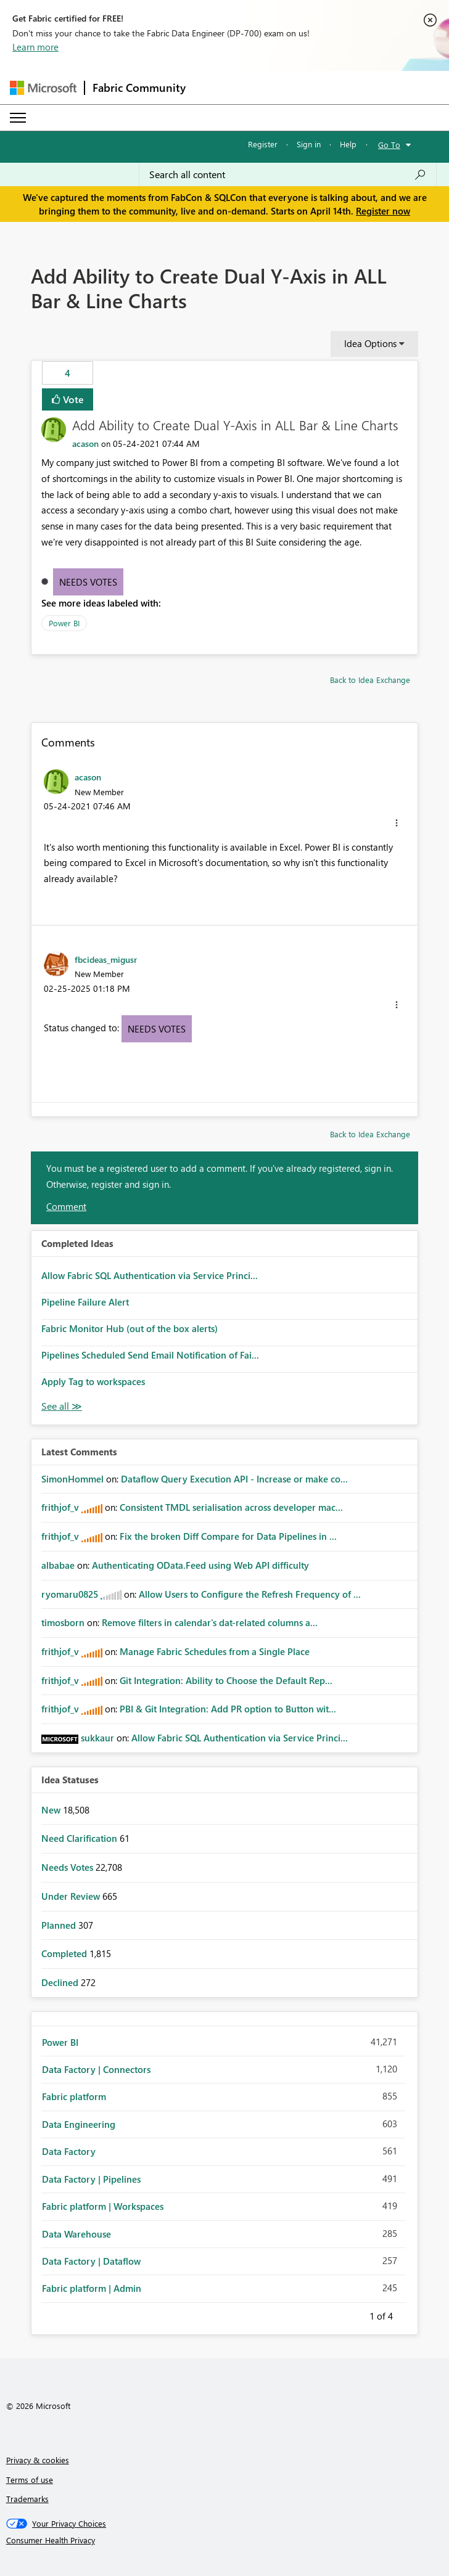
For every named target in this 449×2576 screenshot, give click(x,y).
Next (408, 2314)
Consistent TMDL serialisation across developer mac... (231, 1507)
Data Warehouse (76, 2234)
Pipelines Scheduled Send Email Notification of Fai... (150, 1355)
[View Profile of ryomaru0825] (69, 1594)
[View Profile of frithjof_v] (60, 1507)
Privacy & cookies (37, 2460)
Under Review (71, 1896)
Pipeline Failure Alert (85, 1302)
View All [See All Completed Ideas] (61, 1406)
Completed (65, 1953)
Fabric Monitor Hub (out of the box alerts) (129, 1328)
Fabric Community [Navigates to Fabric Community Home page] (139, 87)
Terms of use (29, 2479)
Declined (61, 1982)
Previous (355, 2314)
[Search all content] (288, 174)
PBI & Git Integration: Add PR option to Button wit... (228, 1709)
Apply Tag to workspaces (93, 1381)
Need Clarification (80, 1838)
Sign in (309, 144)
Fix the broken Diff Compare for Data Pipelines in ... (228, 1536)
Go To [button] (389, 144)
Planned (59, 1925)
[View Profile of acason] (85, 443)
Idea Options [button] (370, 343)
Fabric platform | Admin (91, 2288)
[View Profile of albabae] (58, 1565)
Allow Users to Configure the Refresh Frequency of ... (250, 1594)
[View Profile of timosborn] (62, 1622)
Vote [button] (72, 399)
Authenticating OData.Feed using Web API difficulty (200, 1565)
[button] (396, 823)
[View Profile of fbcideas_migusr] (106, 959)
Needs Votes (88, 582)
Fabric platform (74, 2096)
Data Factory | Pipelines (91, 2179)
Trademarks (27, 2498)
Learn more (35, 47)
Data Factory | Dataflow (91, 2261)
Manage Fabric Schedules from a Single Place (215, 1651)
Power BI (64, 623)
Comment (66, 1206)
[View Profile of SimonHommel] (72, 1479)
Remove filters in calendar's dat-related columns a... (210, 1622)
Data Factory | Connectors (96, 2069)
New (52, 1810)
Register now (383, 211)
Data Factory (69, 2151)
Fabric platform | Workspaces (102, 2206)
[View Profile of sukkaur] (97, 1738)
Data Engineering (78, 2124)
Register (263, 144)
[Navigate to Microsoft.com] (43, 88)
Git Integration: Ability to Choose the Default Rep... (226, 1680)
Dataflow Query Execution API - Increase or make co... (234, 1479)
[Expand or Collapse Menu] (18, 118)
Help (348, 144)
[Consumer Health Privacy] (224, 2540)
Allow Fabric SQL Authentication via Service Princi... (149, 1275)
